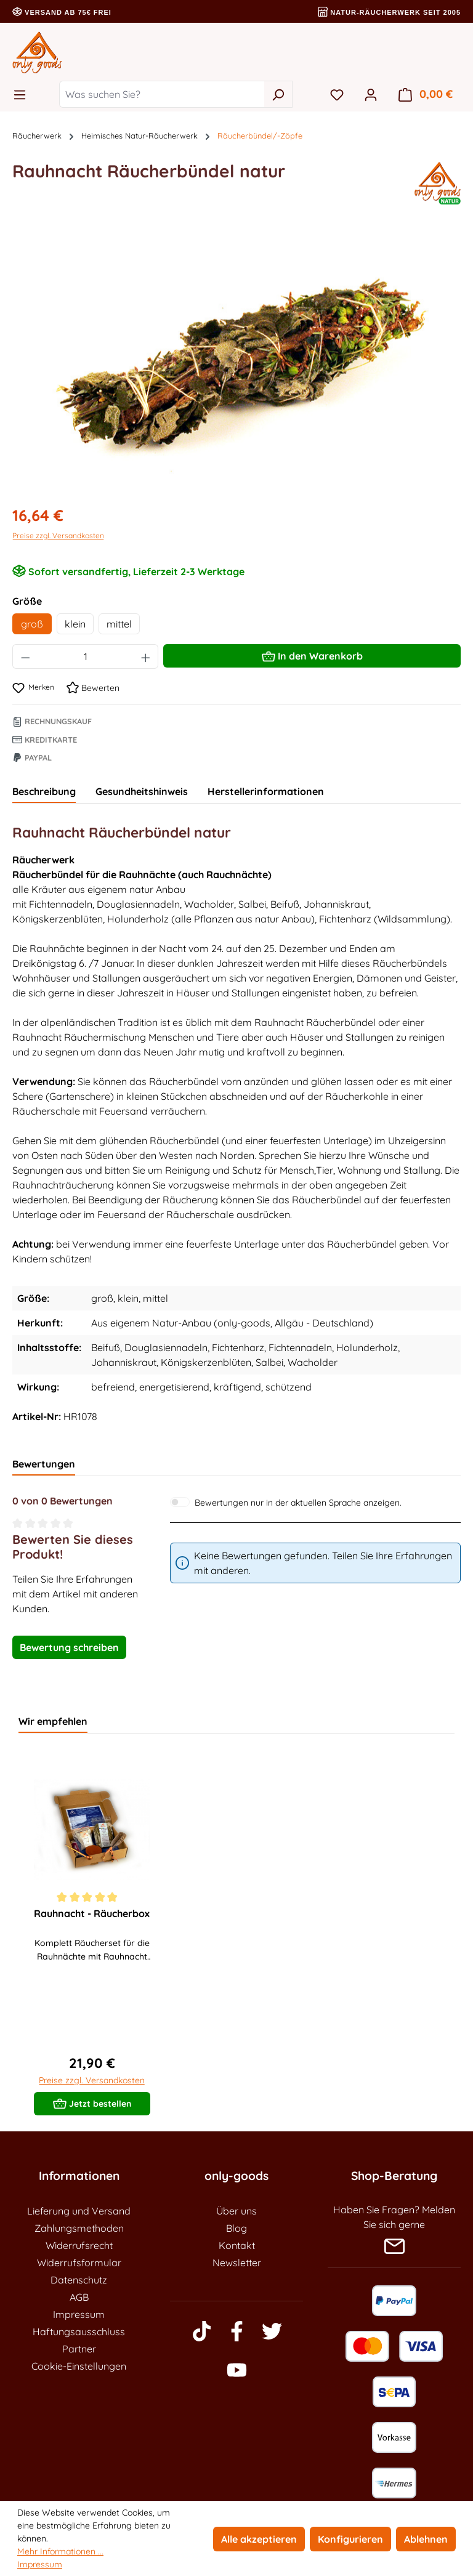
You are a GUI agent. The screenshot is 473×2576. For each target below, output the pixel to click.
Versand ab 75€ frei (61, 12)
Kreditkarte (44, 740)
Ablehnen (426, 2539)
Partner (79, 2349)
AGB (79, 2297)
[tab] (44, 792)
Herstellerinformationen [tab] (266, 791)
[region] (236, 361)
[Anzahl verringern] (25, 656)
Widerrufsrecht (79, 2245)
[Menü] (23, 94)
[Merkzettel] (337, 94)
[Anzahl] (86, 656)
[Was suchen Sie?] (161, 94)
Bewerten (93, 687)
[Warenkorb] (425, 94)
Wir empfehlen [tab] (52, 1721)
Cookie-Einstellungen (78, 2366)
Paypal (32, 757)
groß (32, 624)
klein (75, 624)
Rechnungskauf (52, 721)
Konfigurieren (350, 2539)
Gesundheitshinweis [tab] (141, 791)
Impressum (79, 2314)
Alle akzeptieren (259, 2539)
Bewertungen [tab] (43, 1464)
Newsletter (236, 2262)
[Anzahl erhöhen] (146, 656)
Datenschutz (79, 2280)
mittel (119, 624)
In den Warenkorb (312, 654)
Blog (236, 2228)
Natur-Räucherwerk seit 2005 (389, 12)
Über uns (236, 2211)
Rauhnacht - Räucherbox (92, 1913)
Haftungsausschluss (79, 2331)
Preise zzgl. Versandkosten (58, 535)
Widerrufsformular (79, 2262)
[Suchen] (278, 94)
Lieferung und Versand (79, 2211)
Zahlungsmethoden (79, 2228)
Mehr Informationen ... (60, 2551)
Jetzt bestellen (92, 2101)
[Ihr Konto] (371, 94)
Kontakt (237, 2245)
